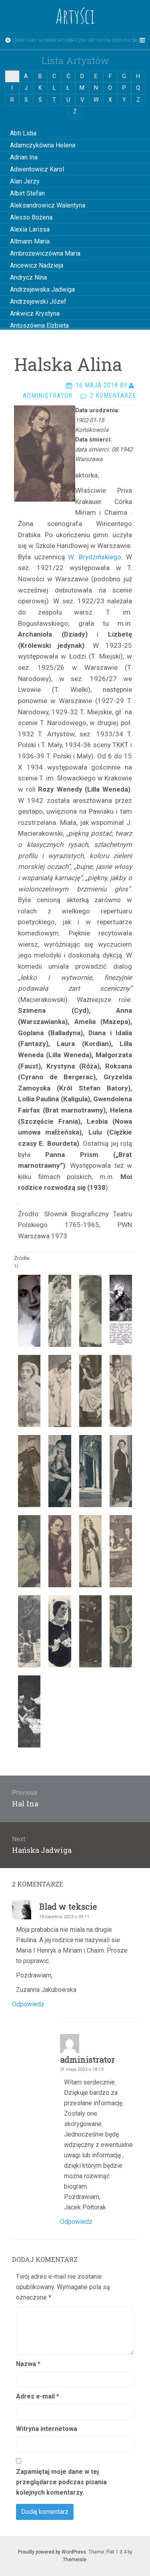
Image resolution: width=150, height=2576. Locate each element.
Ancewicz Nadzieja (36, 265)
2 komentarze (113, 395)
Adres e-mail (37, 2396)
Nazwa (28, 2364)
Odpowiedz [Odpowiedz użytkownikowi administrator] (76, 2221)
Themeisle (74, 2559)
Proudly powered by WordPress (52, 2552)
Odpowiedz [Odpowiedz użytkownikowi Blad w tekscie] (28, 2004)
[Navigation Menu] (142, 40)
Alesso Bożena (31, 217)
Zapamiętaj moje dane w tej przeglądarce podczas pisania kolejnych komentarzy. (61, 2482)
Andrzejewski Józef (38, 301)
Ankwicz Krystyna (35, 313)
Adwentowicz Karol (37, 169)
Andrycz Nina (28, 277)
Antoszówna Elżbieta (39, 325)
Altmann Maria (30, 241)
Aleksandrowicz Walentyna (47, 205)
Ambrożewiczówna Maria (45, 253)
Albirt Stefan (27, 193)
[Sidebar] (8, 40)
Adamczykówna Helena (42, 145)
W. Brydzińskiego (94, 557)
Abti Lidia (23, 133)
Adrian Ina (24, 157)
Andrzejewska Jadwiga (42, 289)
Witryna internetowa (46, 2429)
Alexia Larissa (30, 229)
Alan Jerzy (25, 181)
